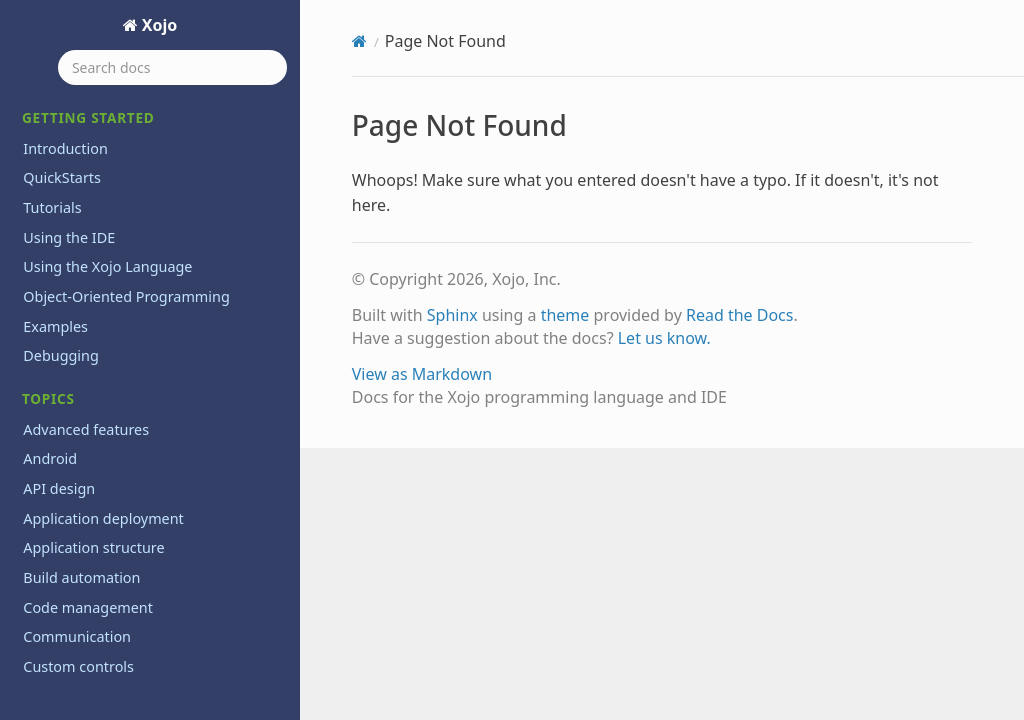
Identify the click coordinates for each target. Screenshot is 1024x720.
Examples (55, 326)
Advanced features (86, 429)
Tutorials (52, 207)
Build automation (81, 577)
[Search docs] (172, 67)
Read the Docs (740, 315)
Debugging (61, 355)
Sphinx (452, 315)
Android (50, 458)
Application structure (93, 547)
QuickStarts (62, 177)
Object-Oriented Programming (126, 296)
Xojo (158, 25)
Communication (77, 636)
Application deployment (103, 518)
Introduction (65, 148)
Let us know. (664, 338)
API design (59, 488)
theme (565, 315)
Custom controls (78, 666)
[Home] (359, 41)
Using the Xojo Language (107, 266)
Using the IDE (69, 237)
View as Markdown (422, 374)
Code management (88, 607)
